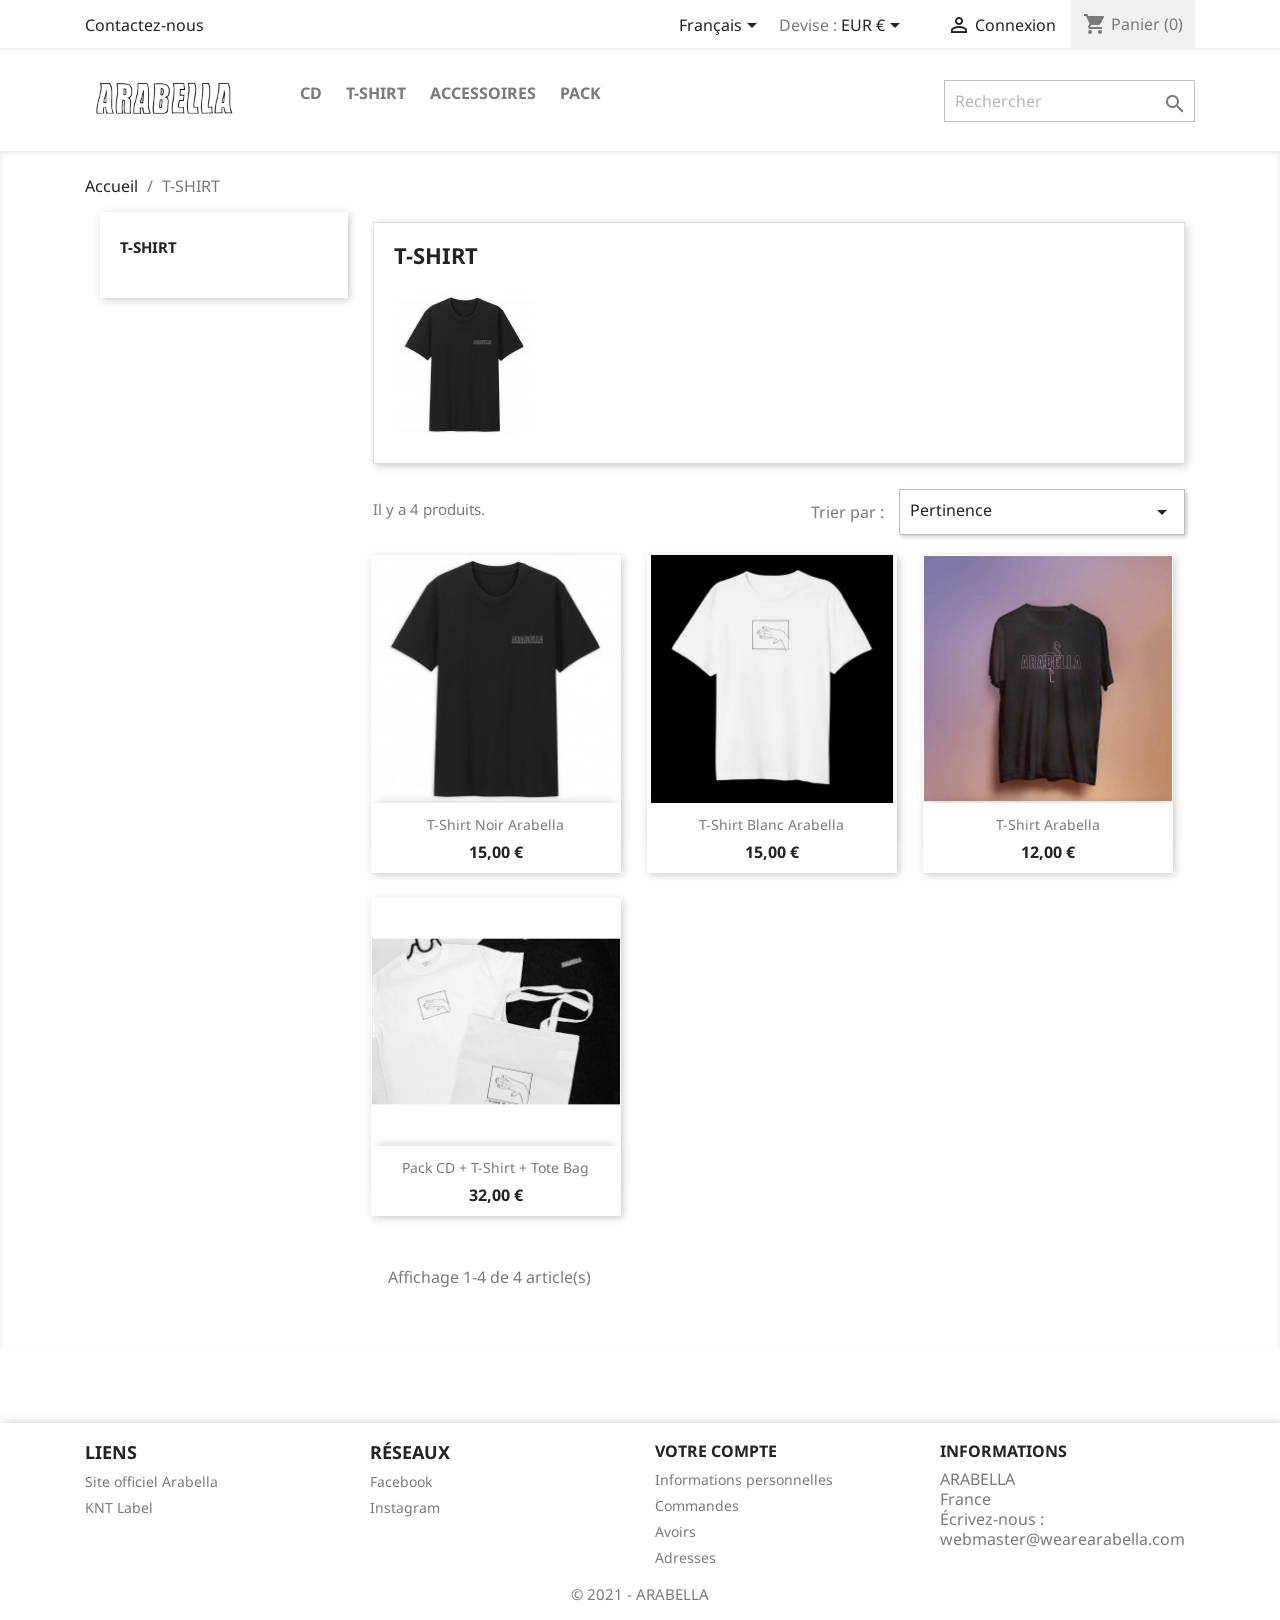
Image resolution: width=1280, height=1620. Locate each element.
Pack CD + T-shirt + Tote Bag (495, 1167)
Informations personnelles (744, 1479)
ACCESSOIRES (483, 93)
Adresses (685, 1557)
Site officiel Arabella (151, 1481)
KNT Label (119, 1507)
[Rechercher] (1069, 101)
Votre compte (716, 1451)
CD (311, 93)
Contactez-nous (144, 25)
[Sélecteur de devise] (874, 27)
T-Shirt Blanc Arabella (771, 824)
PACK (580, 93)
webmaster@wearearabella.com (1062, 1539)
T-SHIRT (376, 93)
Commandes (697, 1505)
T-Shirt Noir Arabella (495, 824)
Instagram (405, 1507)
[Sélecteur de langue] (721, 27)
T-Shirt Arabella (1048, 824)
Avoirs (675, 1531)
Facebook (401, 1481)
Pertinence (1042, 511)
